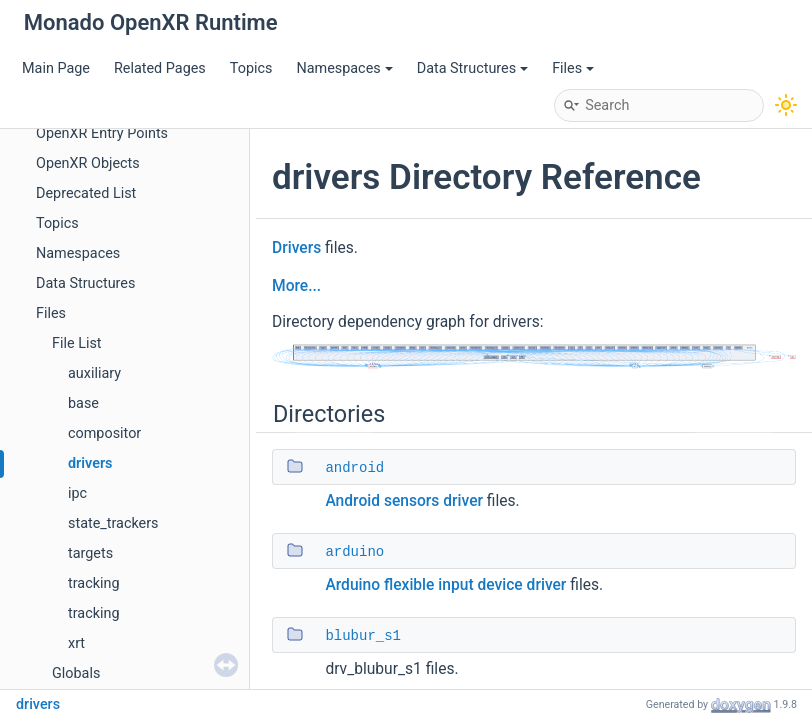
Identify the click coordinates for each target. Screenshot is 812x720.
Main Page (56, 68)
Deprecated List (86, 193)
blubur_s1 (363, 636)
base (83, 403)
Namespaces (344, 68)
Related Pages (160, 68)
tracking (93, 583)
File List (77, 343)
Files (573, 68)
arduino (354, 552)
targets (90, 553)
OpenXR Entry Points (102, 133)
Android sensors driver (404, 501)
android (354, 468)
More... (296, 286)
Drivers (296, 248)
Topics (251, 68)
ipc (77, 493)
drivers (90, 463)
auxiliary (94, 373)
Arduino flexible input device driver (445, 585)
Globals (76, 673)
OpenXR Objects (88, 163)
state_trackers (113, 523)
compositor (104, 433)
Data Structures (472, 68)
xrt (76, 643)
